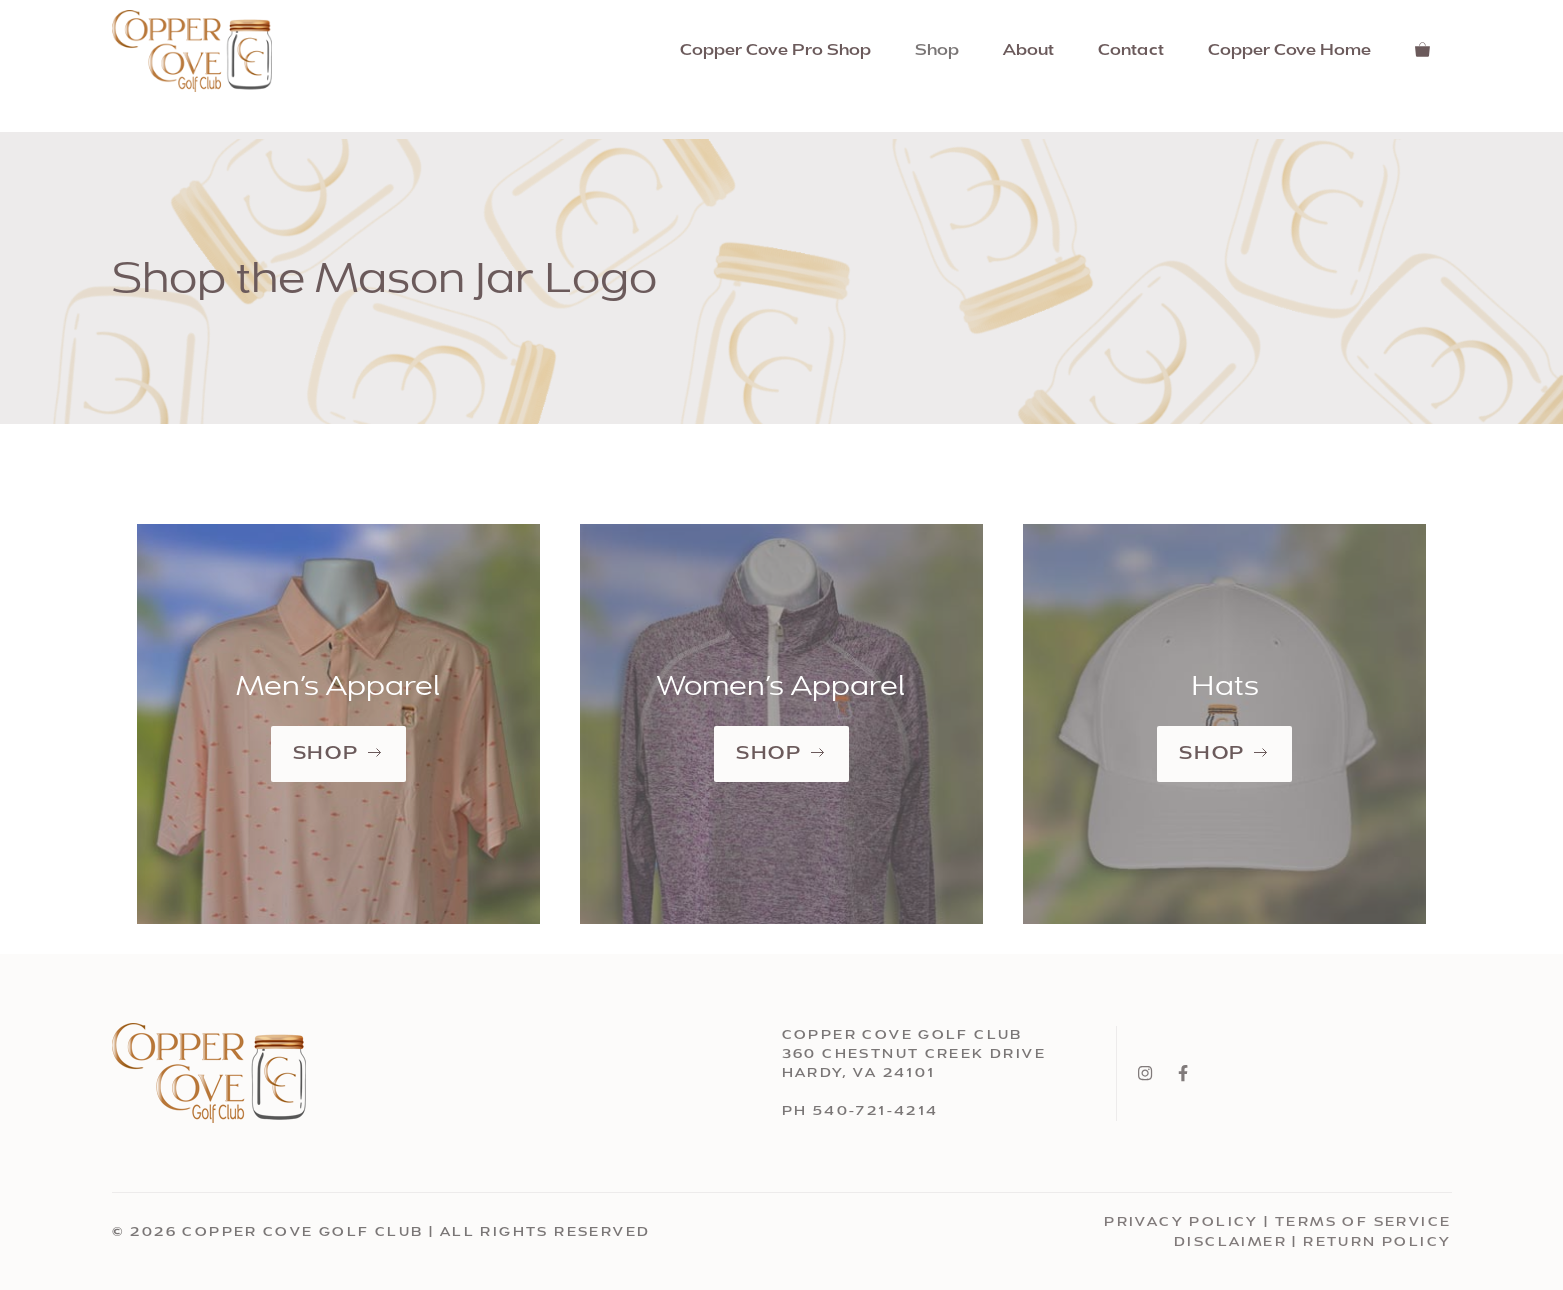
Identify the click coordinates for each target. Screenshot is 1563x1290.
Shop (937, 50)
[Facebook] (1183, 1073)
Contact (1131, 50)
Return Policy (1377, 1242)
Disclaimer (1230, 1242)
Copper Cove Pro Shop (775, 50)
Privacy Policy (1181, 1222)
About (1028, 50)
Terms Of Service (1363, 1222)
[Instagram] (1145, 1073)
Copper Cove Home (1289, 50)
